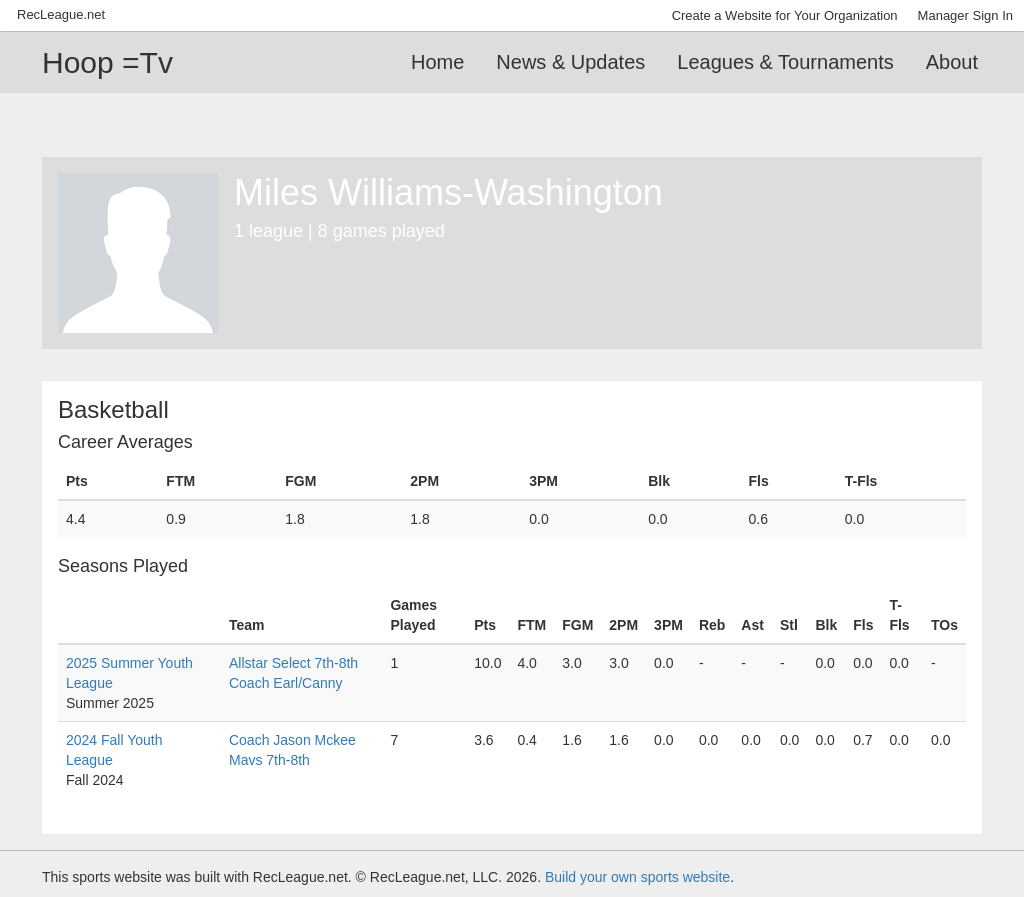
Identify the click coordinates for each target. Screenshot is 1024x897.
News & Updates (570, 62)
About (952, 62)
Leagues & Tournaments (785, 62)
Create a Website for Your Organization (785, 15)
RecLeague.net (61, 14)
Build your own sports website (637, 877)
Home (437, 62)
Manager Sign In (965, 15)
